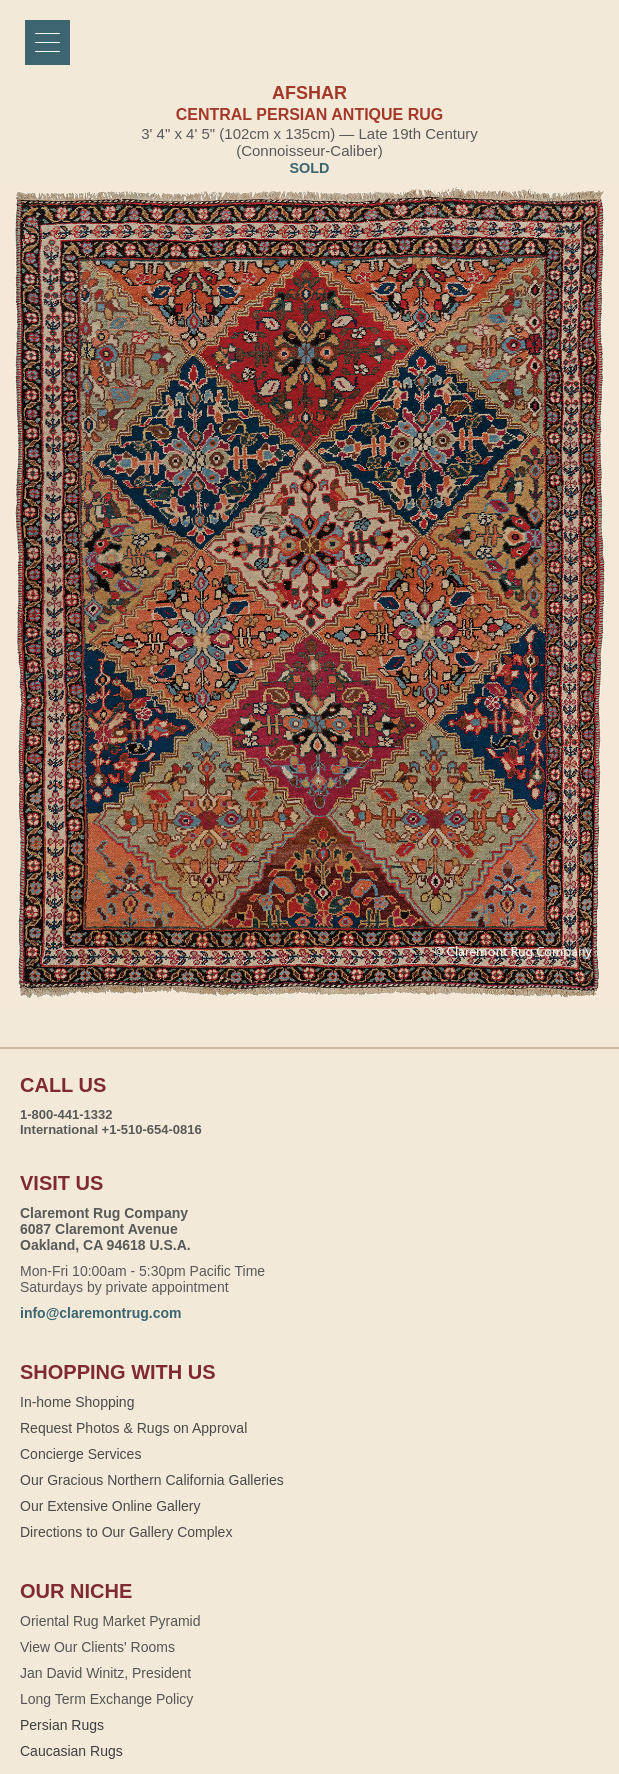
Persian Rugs (62, 1725)
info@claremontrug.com (100, 1313)
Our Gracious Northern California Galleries (152, 1480)
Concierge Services (80, 1454)
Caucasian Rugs (71, 1751)
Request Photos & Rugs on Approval (133, 1428)
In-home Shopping (77, 1402)
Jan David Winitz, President (105, 1673)
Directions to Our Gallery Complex (126, 1532)
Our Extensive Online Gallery (110, 1506)
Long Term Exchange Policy (106, 1699)
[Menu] (47, 42)
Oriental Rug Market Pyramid (110, 1621)
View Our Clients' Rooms (97, 1647)
